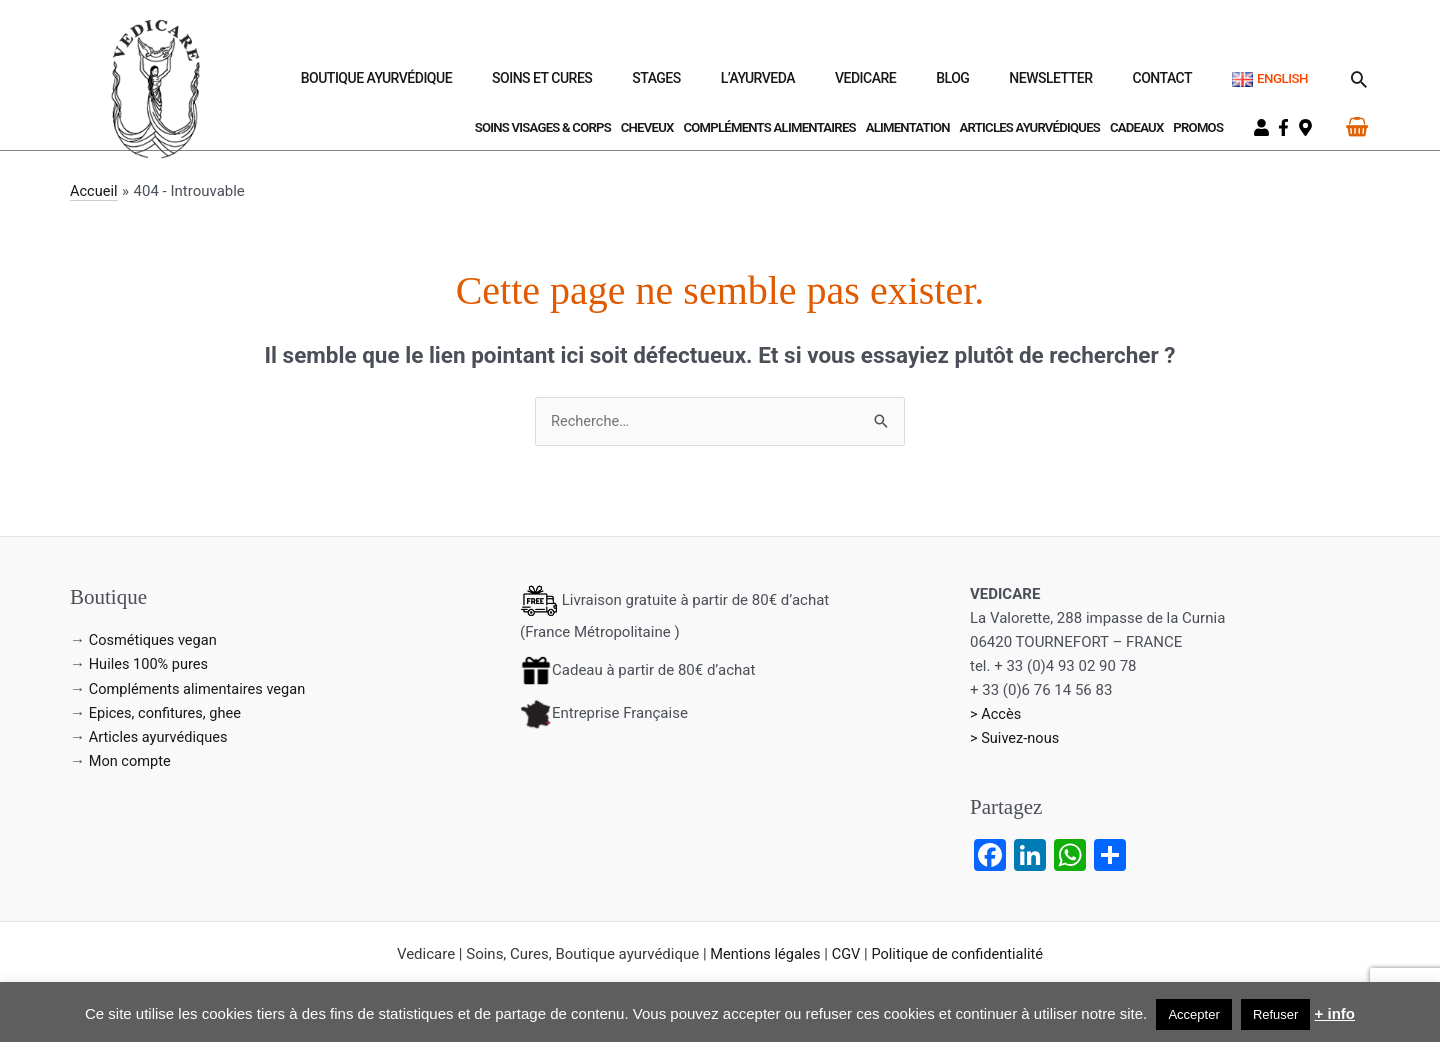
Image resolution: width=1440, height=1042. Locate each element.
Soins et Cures (722, 78)
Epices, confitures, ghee (167, 713)
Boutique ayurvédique (580, 78)
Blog (1036, 78)
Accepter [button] (1193, 1014)
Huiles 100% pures (150, 665)
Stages (812, 78)
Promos (1198, 127)
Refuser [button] (1276, 1014)
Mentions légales (762, 954)
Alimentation (908, 127)
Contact (1199, 78)
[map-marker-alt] (1308, 127)
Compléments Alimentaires (769, 127)
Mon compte (131, 761)
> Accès (996, 715)
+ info (1335, 1013)
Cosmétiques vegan (155, 641)
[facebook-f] (1286, 127)
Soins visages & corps (543, 127)
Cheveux (647, 127)
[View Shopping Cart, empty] (1357, 127)
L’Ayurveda (890, 78)
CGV (845, 954)
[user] (1264, 127)
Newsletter (1110, 78)
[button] (1359, 79)
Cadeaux (1137, 127)
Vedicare (973, 78)
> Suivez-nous (1016, 739)
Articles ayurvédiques (1030, 127)
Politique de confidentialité (959, 954)
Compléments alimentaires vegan (200, 689)
